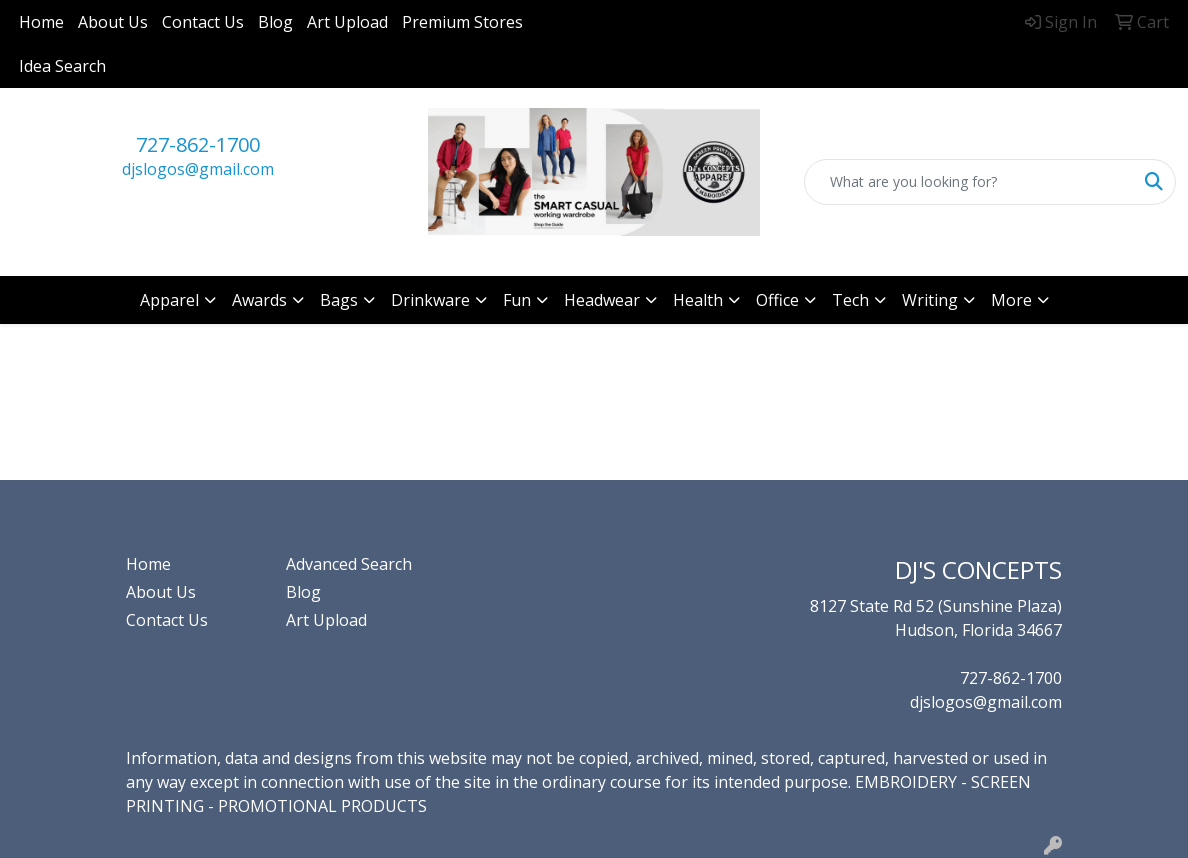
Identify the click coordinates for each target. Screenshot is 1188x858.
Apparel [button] (169, 300)
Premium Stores (462, 22)
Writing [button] (930, 300)
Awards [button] (259, 300)
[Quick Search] (969, 182)
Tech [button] (850, 300)
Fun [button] (517, 300)
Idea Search (62, 66)
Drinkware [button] (430, 300)
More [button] (1011, 300)
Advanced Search (349, 564)
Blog (275, 22)
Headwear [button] (602, 300)
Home (41, 22)
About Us (113, 22)
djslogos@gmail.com (198, 169)
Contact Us (203, 22)
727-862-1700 (198, 144)
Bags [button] (339, 300)
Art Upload (347, 22)
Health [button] (698, 300)
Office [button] (777, 300)
